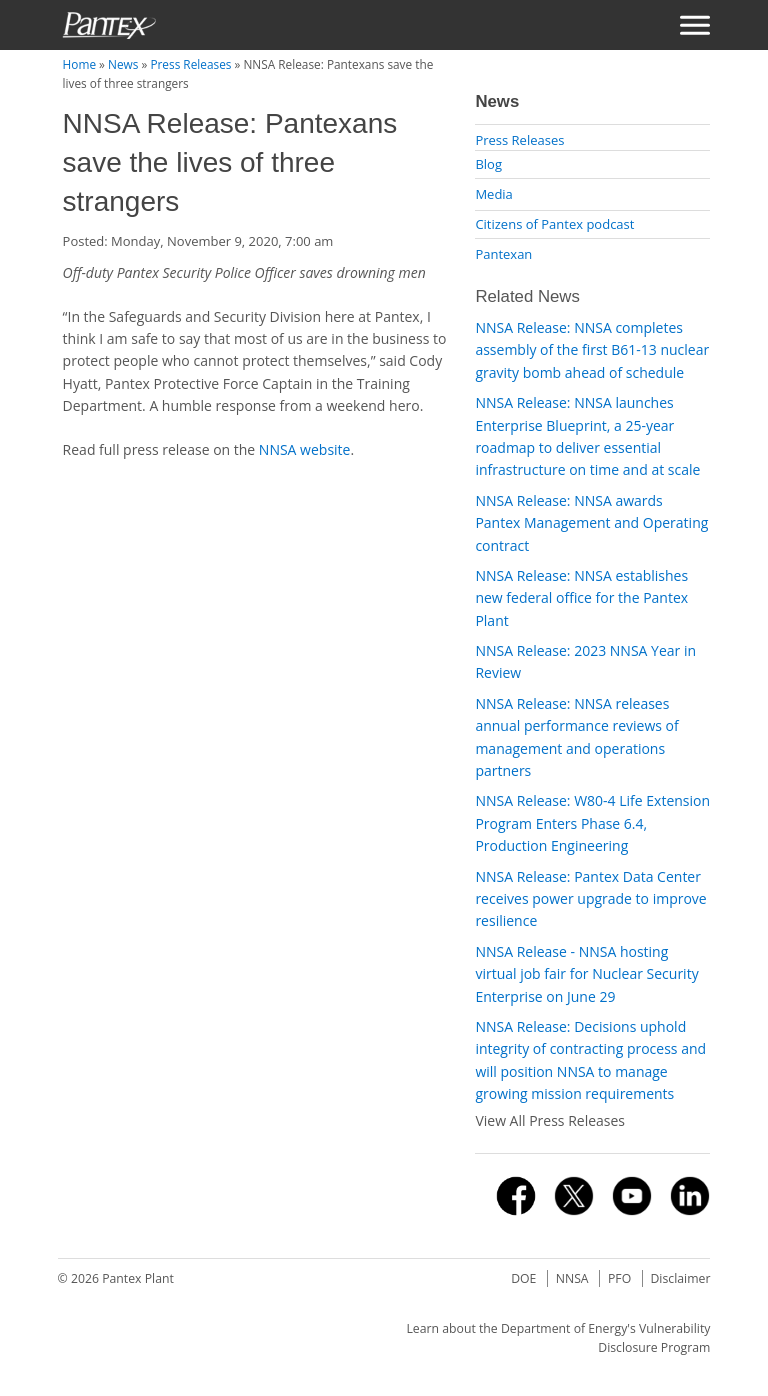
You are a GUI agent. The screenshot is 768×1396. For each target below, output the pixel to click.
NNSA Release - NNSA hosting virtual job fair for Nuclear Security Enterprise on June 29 (586, 974)
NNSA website (305, 449)
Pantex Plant (138, 1278)
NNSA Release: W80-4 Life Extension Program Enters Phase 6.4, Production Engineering (592, 823)
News (123, 64)
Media (493, 194)
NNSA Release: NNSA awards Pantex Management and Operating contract (591, 523)
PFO (619, 1278)
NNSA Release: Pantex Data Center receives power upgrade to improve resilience (590, 899)
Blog (488, 164)
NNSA (572, 1278)
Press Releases (190, 64)
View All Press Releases (550, 1120)
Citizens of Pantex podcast (554, 224)
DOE (523, 1278)
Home (79, 64)
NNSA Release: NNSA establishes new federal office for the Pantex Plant (581, 598)
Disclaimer (680, 1278)
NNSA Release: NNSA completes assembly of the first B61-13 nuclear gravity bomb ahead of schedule (592, 350)
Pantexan (503, 254)
